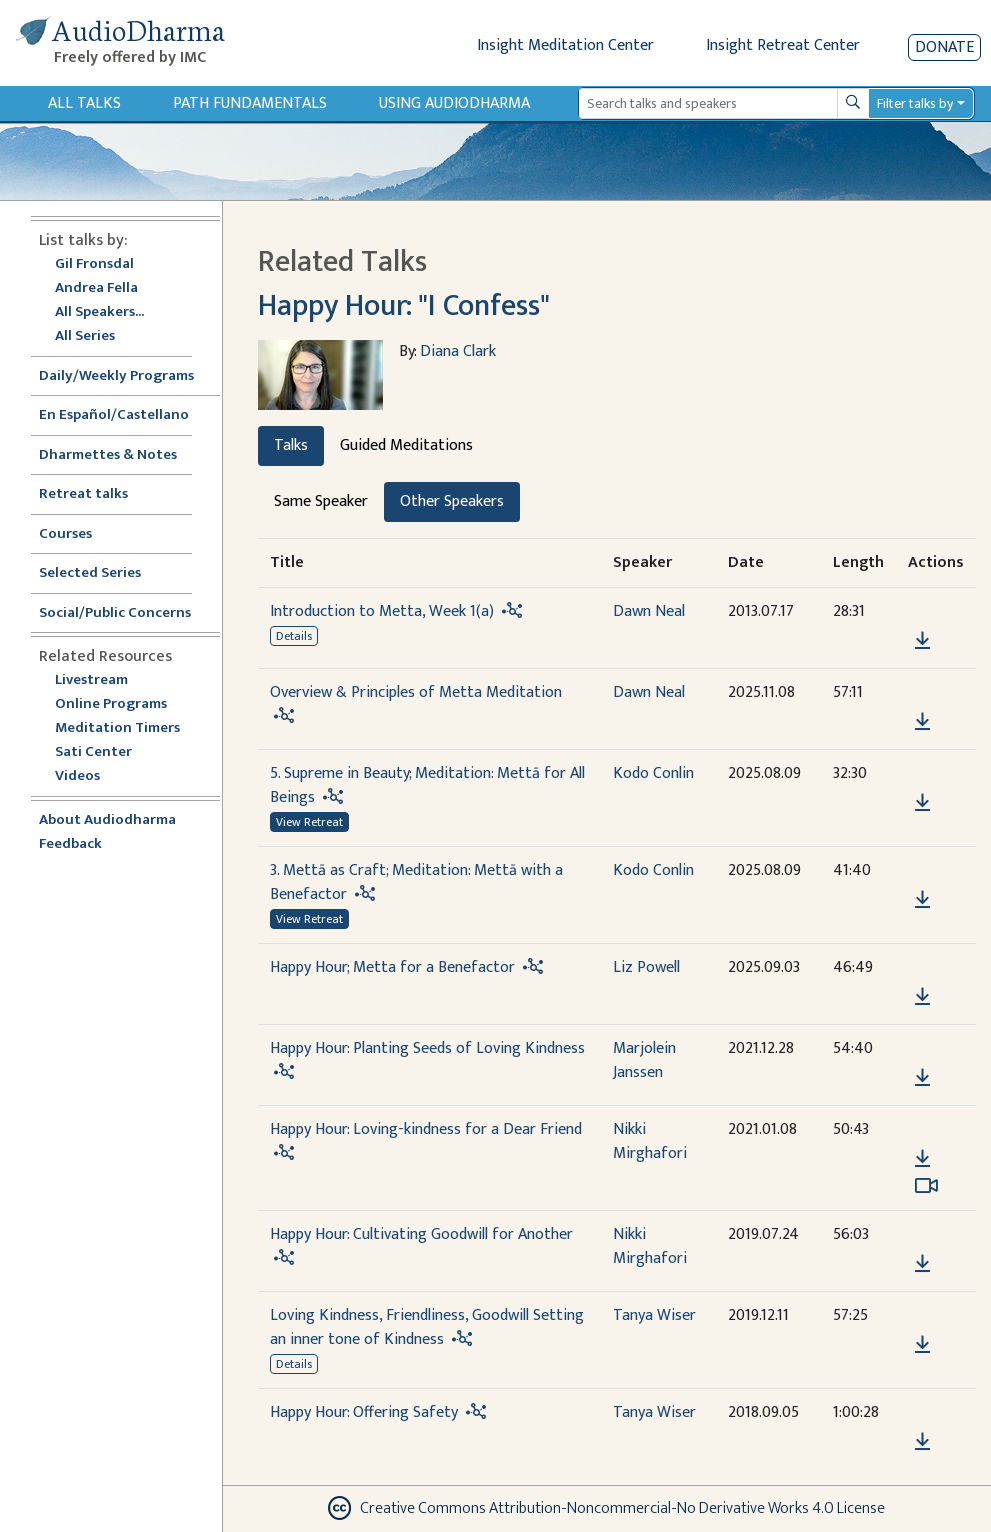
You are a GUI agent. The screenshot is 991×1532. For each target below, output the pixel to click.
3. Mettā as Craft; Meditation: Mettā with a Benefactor (416, 882)
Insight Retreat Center (783, 45)
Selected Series (102, 573)
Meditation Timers (117, 728)
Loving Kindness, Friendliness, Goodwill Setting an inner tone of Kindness (427, 1327)
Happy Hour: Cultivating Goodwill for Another (421, 1234)
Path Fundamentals (250, 103)
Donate (944, 47)
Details (294, 636)
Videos (88, 776)
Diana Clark (458, 351)
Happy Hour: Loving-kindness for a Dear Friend (426, 1129)
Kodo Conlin (653, 773)
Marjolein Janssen (644, 1060)
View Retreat (309, 822)
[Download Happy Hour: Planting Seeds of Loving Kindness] (922, 1078)
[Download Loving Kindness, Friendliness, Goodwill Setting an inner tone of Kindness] (922, 1345)
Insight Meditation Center (565, 45)
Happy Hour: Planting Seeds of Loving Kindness (427, 1048)
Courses (65, 534)
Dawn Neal (649, 611)
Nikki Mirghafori (650, 1141)
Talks (291, 445)
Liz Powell (646, 967)
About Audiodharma (107, 820)
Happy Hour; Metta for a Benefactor (392, 967)
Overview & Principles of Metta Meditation (416, 692)
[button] (922, 612)
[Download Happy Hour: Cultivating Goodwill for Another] (922, 1264)
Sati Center (93, 752)
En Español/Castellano (114, 415)
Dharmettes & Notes (108, 455)
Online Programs (111, 704)
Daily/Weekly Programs (127, 376)
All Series (85, 336)
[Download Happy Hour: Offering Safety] (922, 1442)
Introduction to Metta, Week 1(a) (382, 611)
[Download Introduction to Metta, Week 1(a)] (922, 641)
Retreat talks (83, 494)
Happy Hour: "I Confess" (404, 306)
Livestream (91, 680)
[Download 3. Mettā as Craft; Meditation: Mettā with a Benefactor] (922, 900)
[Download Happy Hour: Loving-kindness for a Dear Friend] (922, 1159)
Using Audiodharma (454, 103)
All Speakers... (99, 312)
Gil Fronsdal (94, 264)
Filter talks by (915, 103)
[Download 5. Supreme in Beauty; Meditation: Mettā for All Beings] (922, 803)
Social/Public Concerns (115, 613)
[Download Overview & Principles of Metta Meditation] (922, 722)
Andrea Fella (96, 288)
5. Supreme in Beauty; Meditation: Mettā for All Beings (427, 785)
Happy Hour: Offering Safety (364, 1412)
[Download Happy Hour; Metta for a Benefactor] (922, 997)
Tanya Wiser (654, 1315)
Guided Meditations (406, 445)
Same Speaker (321, 501)
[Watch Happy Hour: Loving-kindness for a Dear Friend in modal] (926, 1186)
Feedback (70, 844)
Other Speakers (452, 501)
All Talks (84, 103)
